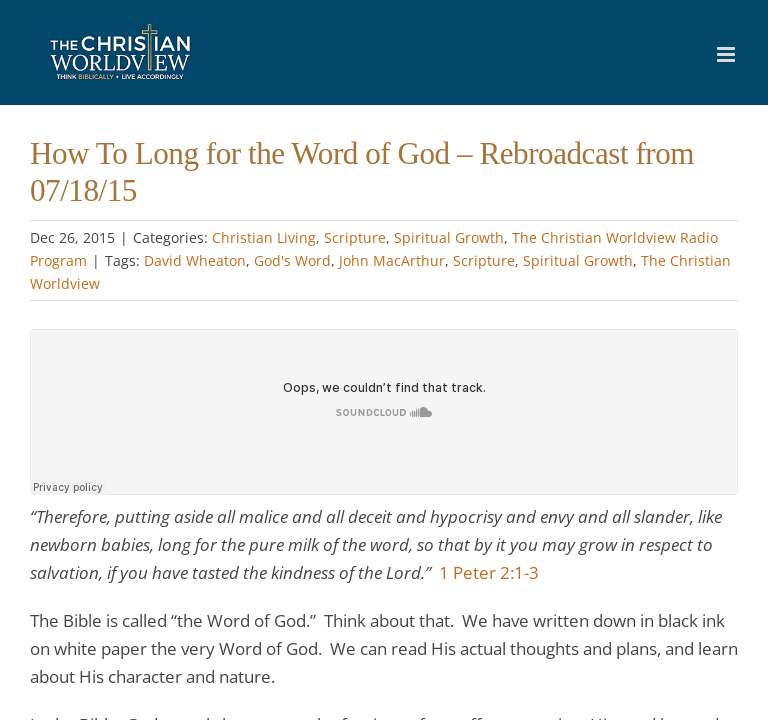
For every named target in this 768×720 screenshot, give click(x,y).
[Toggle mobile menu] (727, 54)
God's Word (292, 260)
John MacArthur (392, 260)
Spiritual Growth (449, 237)
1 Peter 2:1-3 (489, 572)
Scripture (355, 237)
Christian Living (264, 237)
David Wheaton (195, 260)
